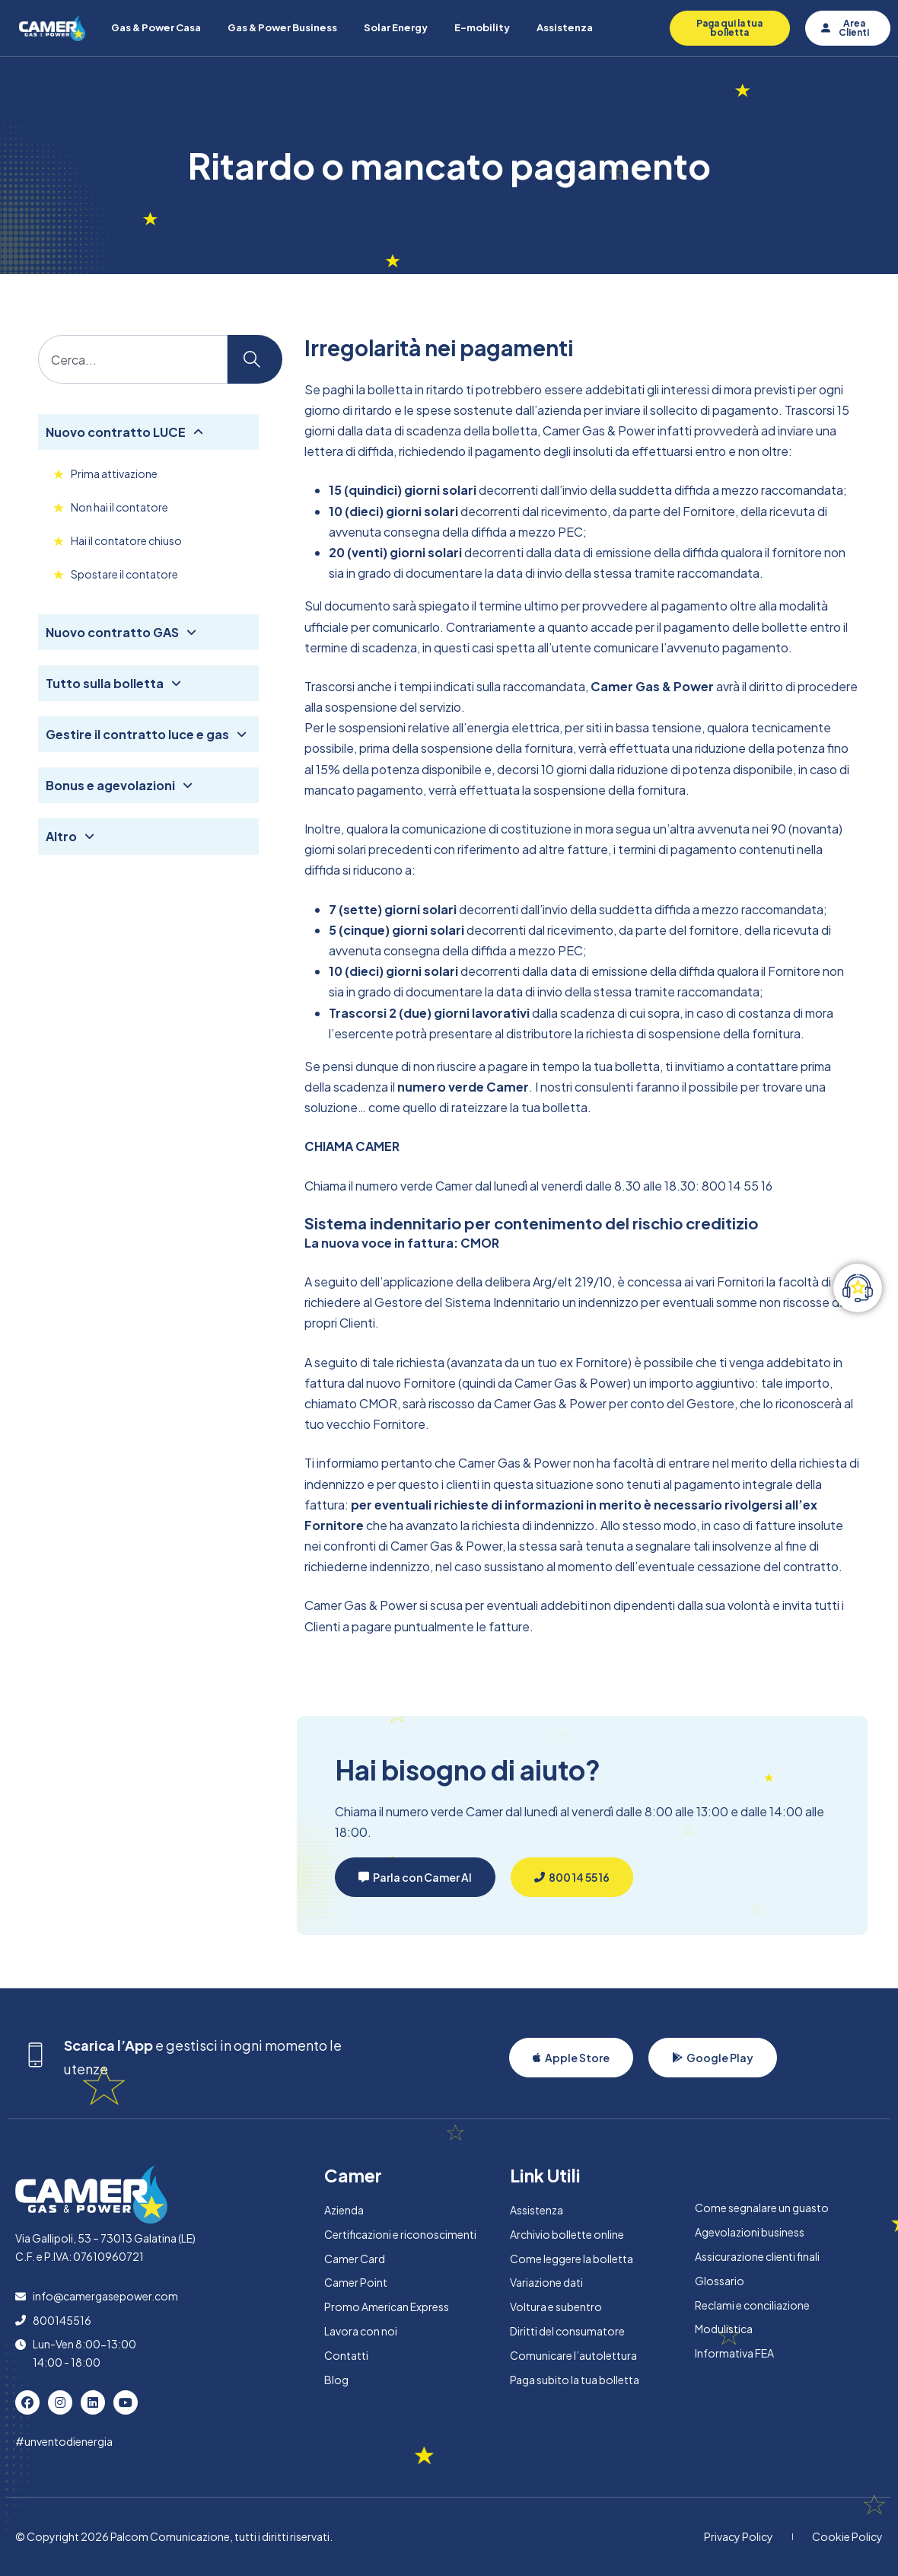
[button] (415, 1877)
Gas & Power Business (282, 27)
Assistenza (565, 27)
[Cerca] (255, 359)
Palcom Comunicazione (170, 2536)
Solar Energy (396, 27)
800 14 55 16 (737, 1186)
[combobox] (133, 359)
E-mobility (482, 27)
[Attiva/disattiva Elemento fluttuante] (857, 1288)
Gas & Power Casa (156, 27)
